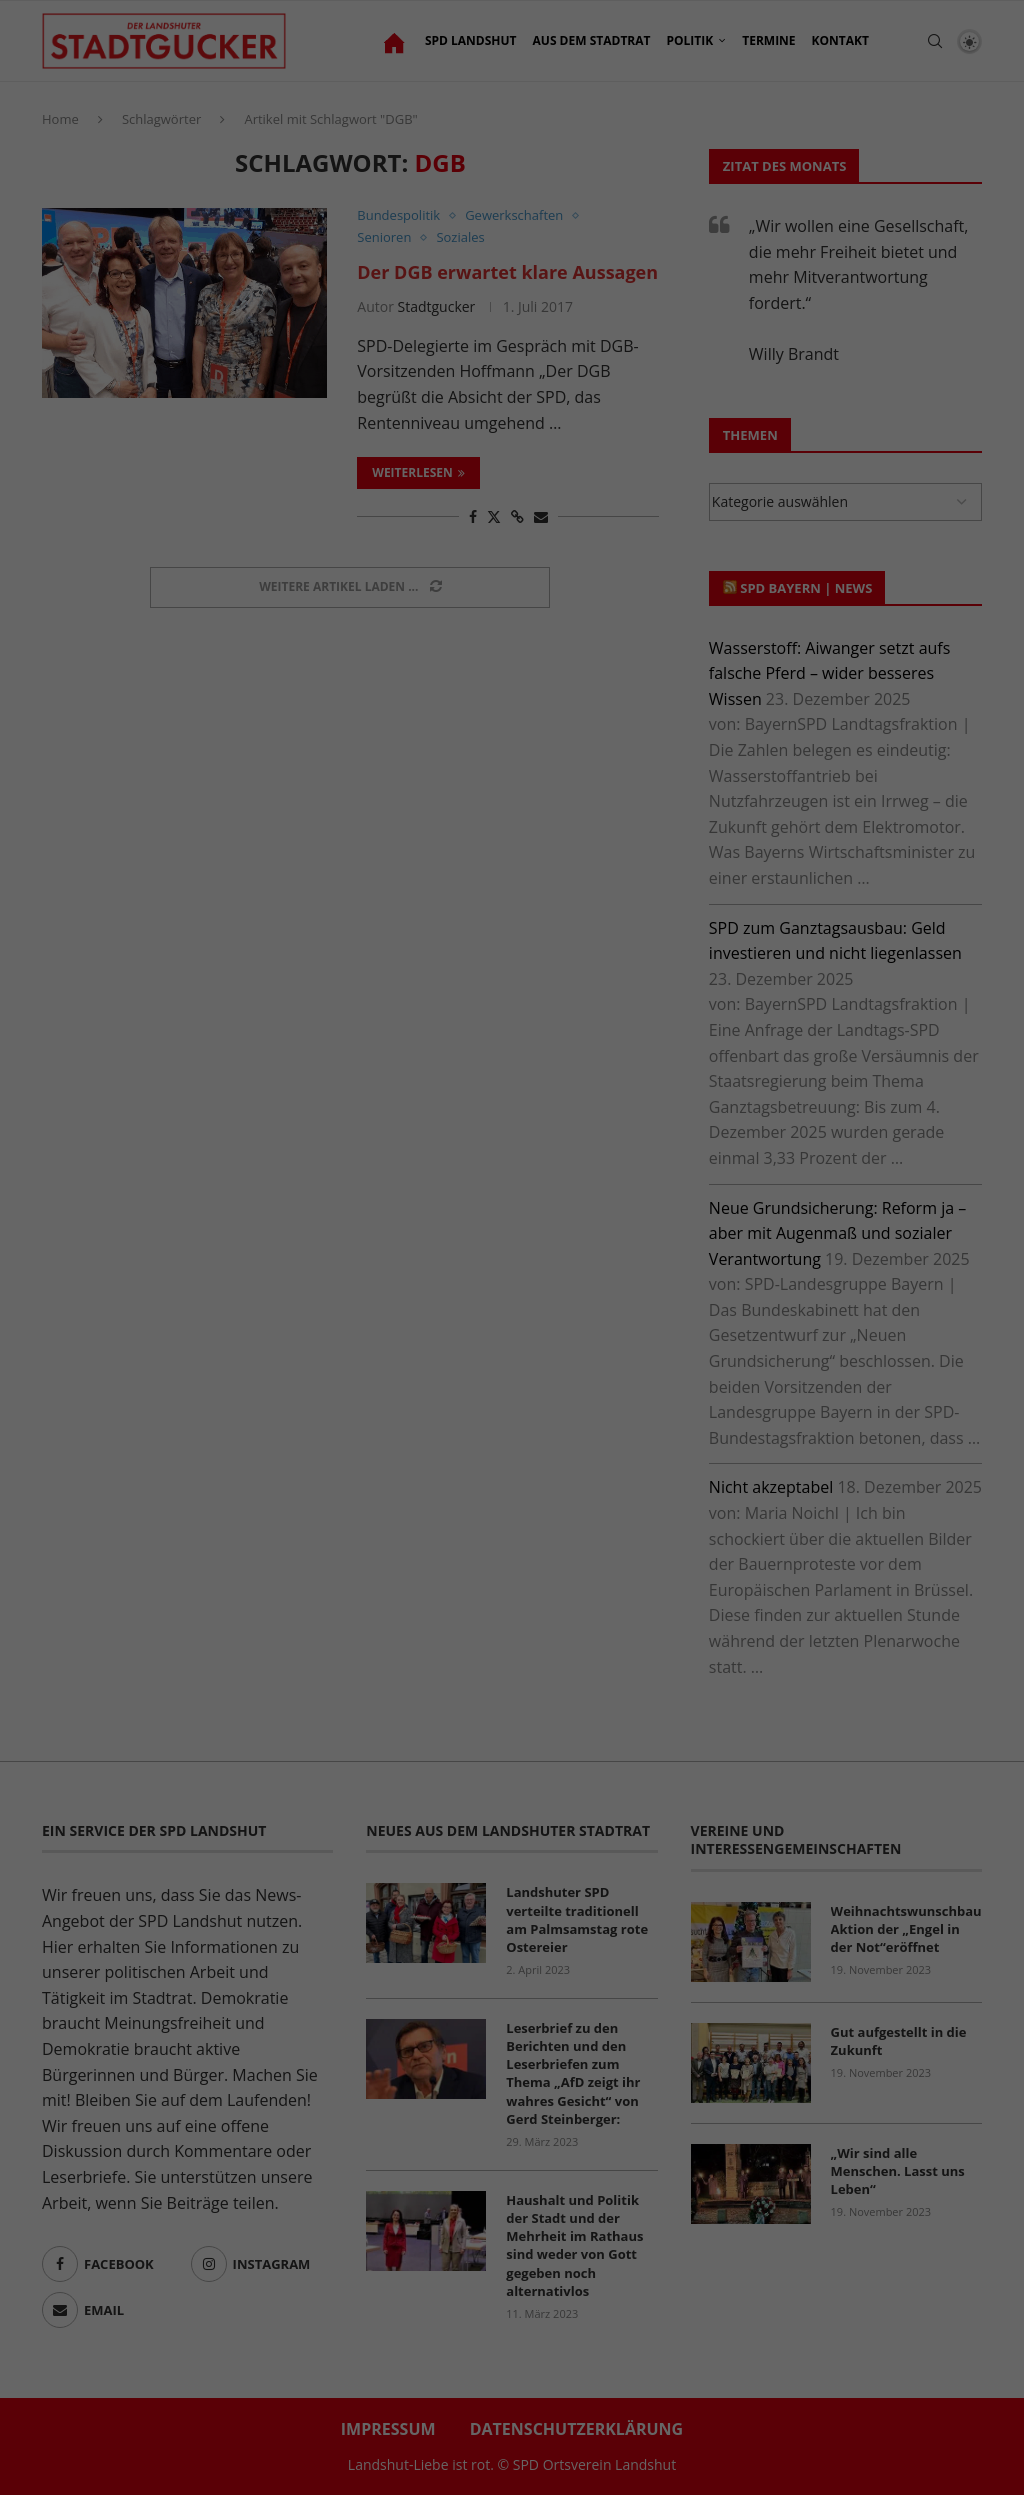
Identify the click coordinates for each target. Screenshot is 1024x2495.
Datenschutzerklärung (681, 344)
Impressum (630, 666)
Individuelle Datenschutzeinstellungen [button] (512, 616)
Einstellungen (603, 367)
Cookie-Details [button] (403, 666)
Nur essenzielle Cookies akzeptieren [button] (512, 549)
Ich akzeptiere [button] (512, 481)
